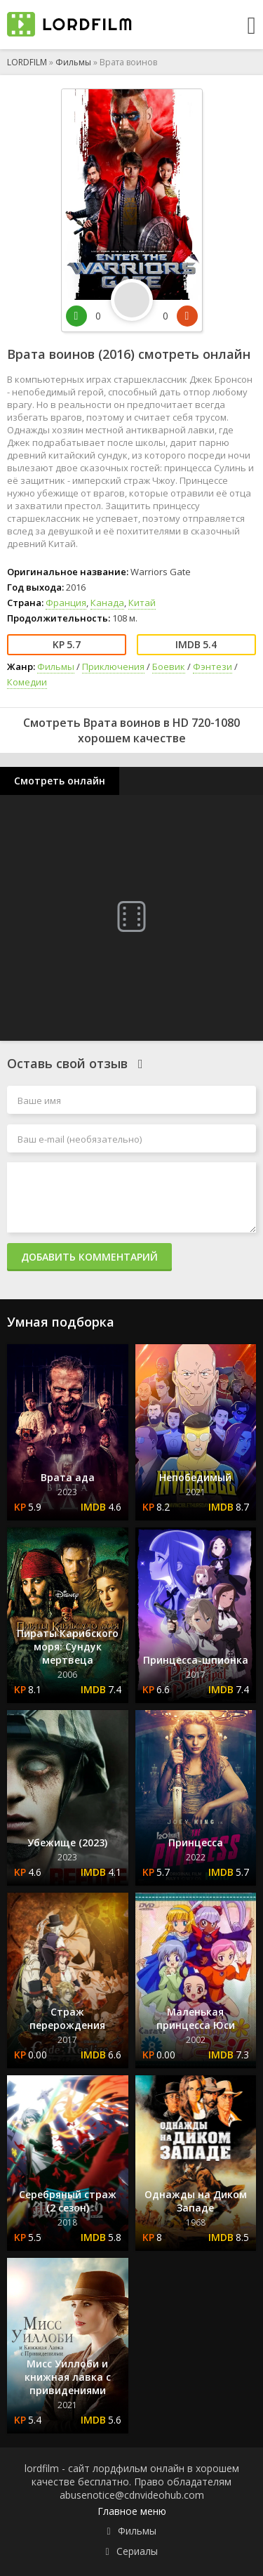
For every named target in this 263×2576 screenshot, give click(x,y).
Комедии (27, 682)
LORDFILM (27, 62)
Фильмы (73, 62)
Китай (142, 602)
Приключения (113, 666)
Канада (107, 602)
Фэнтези (212, 666)
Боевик (168, 666)
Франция (66, 602)
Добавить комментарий (89, 1256)
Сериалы (137, 2551)
